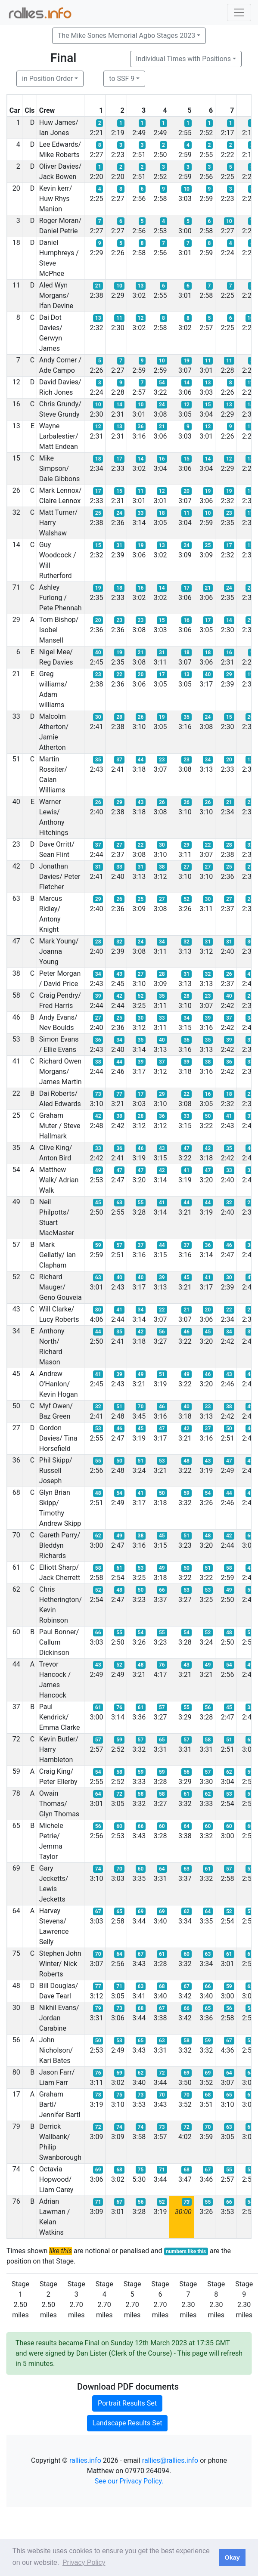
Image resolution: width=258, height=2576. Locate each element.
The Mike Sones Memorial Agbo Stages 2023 (126, 35)
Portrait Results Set (127, 2403)
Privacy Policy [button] (84, 2562)
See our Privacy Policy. (129, 2481)
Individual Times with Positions (183, 59)
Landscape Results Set (127, 2423)
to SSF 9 (121, 78)
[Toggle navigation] (239, 12)
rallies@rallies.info (170, 2460)
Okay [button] (231, 2557)
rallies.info (85, 2460)
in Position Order (47, 78)
